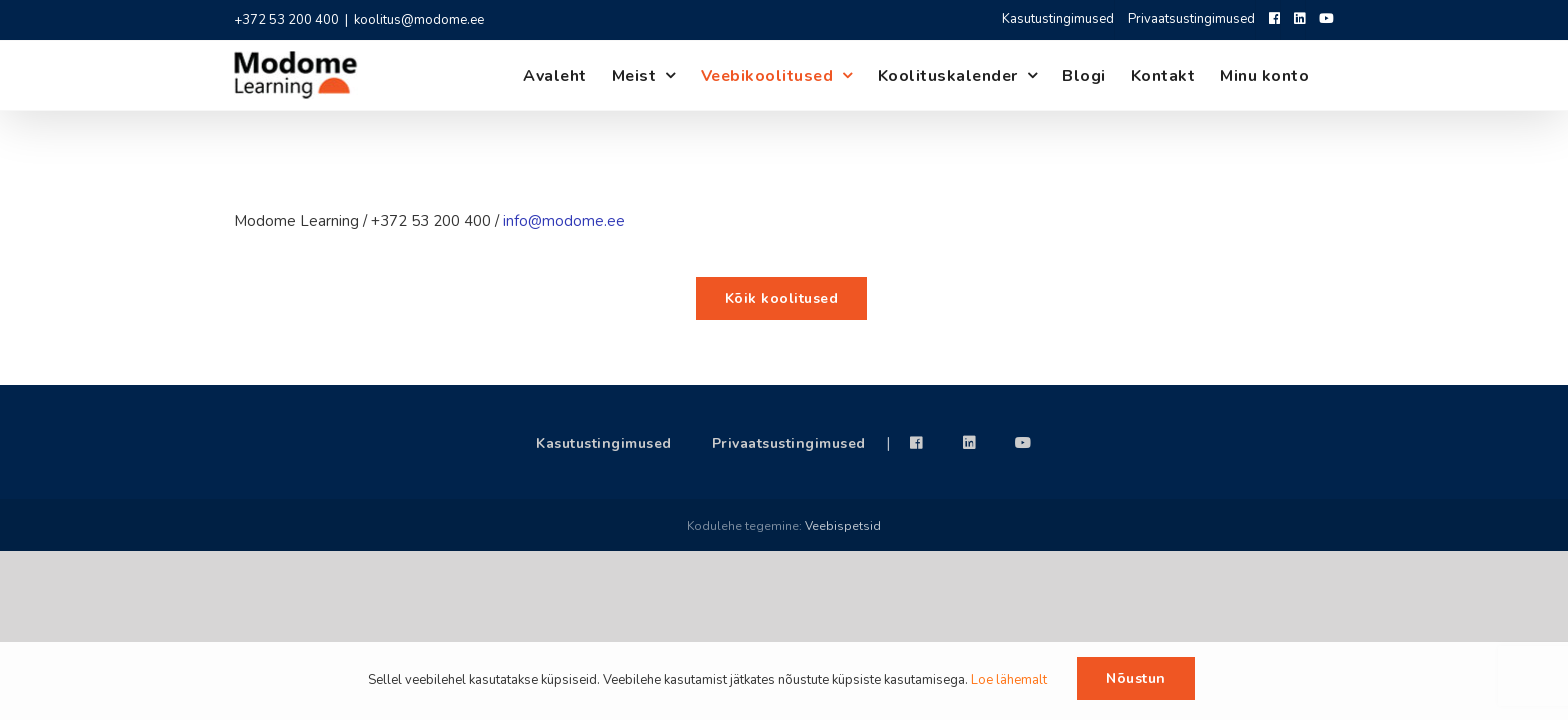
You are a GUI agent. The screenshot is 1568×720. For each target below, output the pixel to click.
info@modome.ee (564, 221)
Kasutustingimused (604, 443)
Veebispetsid (843, 526)
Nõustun (1136, 678)
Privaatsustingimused (789, 443)
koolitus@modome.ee (419, 20)
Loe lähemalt (1009, 680)
